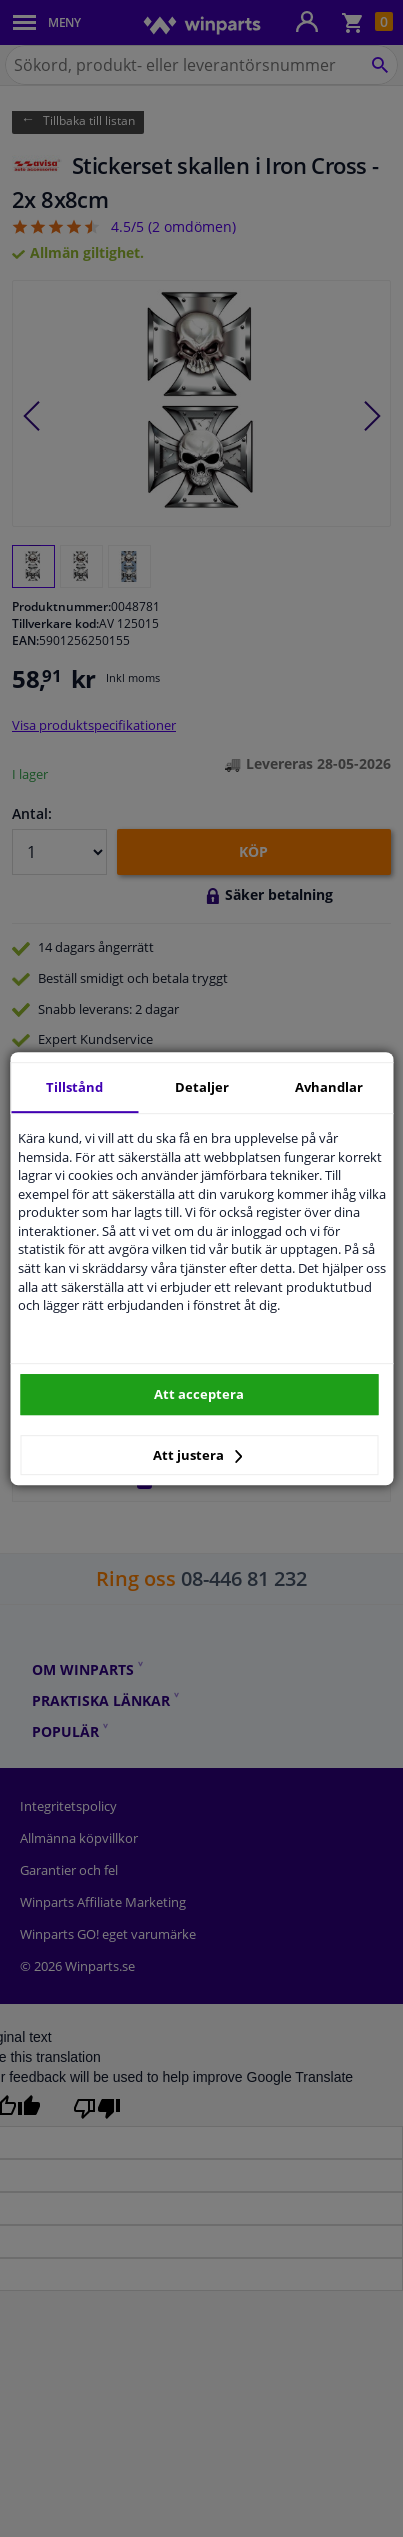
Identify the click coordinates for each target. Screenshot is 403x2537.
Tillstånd (74, 1087)
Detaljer (202, 1087)
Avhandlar (329, 1087)
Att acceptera (199, 1394)
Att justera (197, 1455)
